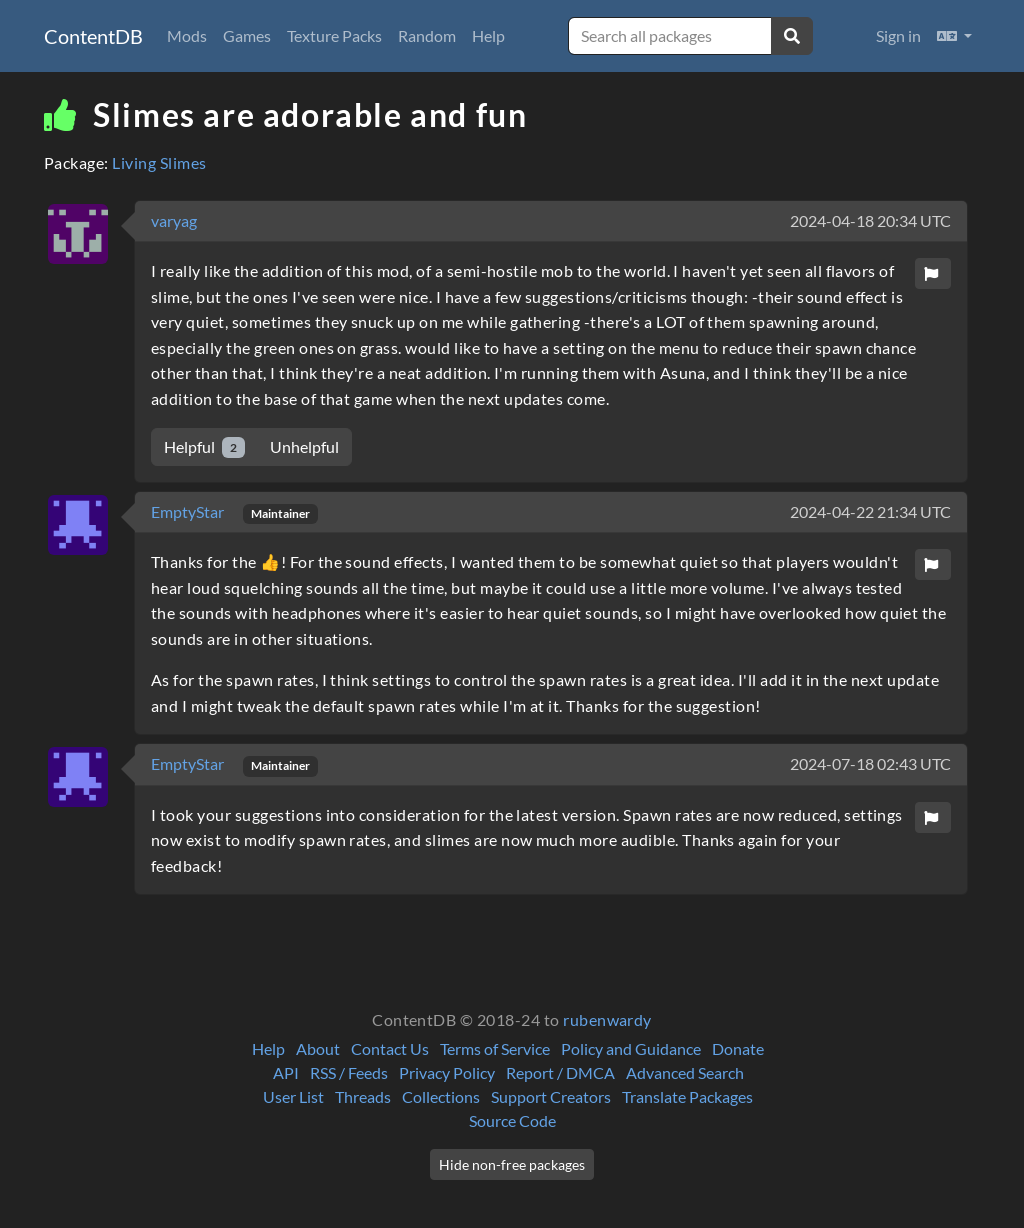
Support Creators (551, 1096)
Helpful (204, 447)
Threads (363, 1096)
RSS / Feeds (349, 1072)
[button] (954, 36)
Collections (441, 1096)
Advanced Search (685, 1072)
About (318, 1048)
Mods (187, 35)
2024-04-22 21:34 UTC (870, 511)
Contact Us (390, 1048)
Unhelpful (304, 446)
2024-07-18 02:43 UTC (870, 763)
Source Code (512, 1120)
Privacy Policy (447, 1072)
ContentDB (93, 36)
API (286, 1072)
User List (293, 1096)
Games (247, 35)
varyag (174, 220)
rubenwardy (607, 1019)
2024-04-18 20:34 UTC (870, 220)
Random (427, 35)
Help (488, 35)
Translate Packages (687, 1096)
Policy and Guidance (631, 1048)
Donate (738, 1048)
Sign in (898, 35)
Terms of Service (495, 1048)
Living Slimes (159, 162)
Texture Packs (334, 35)
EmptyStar (189, 511)
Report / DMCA (560, 1072)
